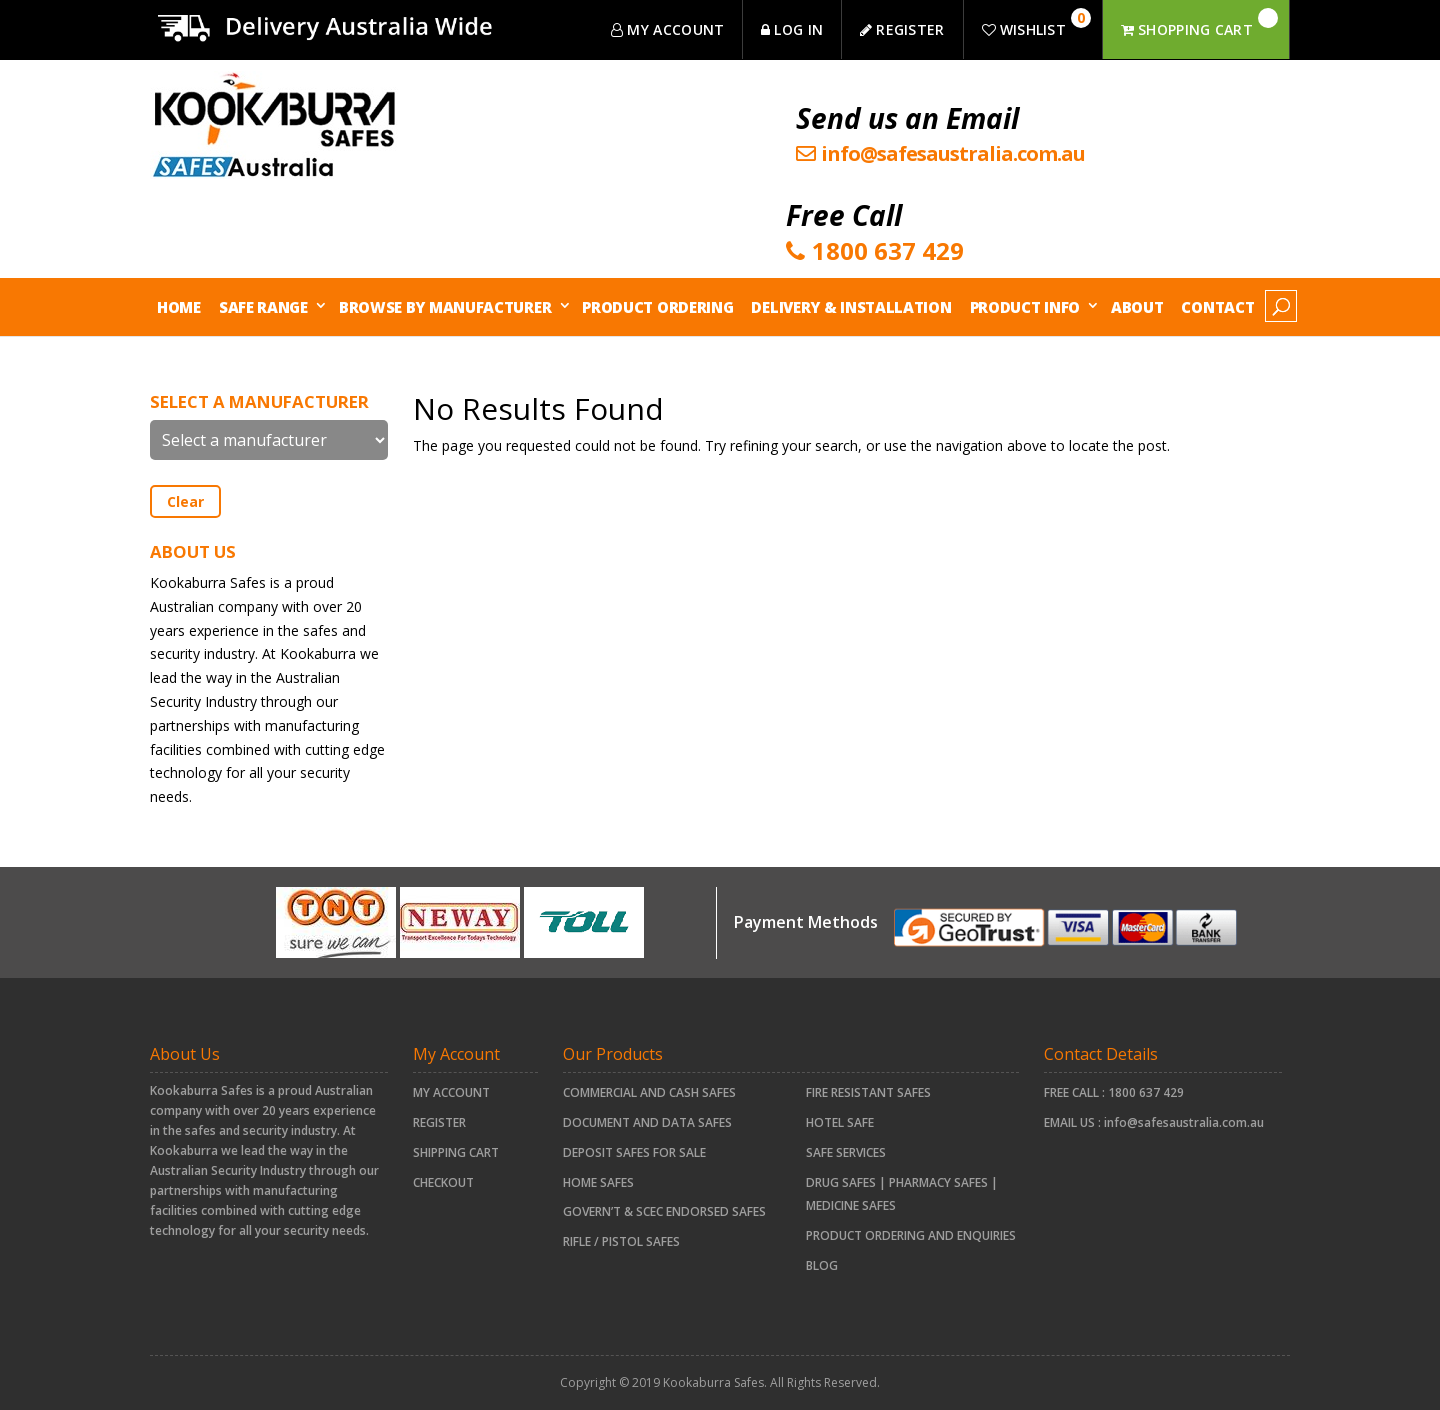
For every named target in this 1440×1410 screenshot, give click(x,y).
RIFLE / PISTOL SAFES (621, 1241)
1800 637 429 (1146, 1092)
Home (179, 307)
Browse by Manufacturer (445, 307)
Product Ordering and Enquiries (911, 1235)
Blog (822, 1265)
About (1137, 307)
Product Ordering (657, 307)
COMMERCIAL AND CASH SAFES (649, 1092)
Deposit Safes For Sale (634, 1152)
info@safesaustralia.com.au (1184, 1122)
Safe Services (846, 1152)
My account (451, 1092)
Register (439, 1122)
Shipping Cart (456, 1152)
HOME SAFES (598, 1182)
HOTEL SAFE (840, 1122)
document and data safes (647, 1122)
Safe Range (263, 307)
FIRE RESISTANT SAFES (868, 1092)
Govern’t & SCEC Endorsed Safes (664, 1211)
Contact (1217, 307)
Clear (185, 501)
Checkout (443, 1182)
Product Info (1025, 307)
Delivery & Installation (851, 307)
